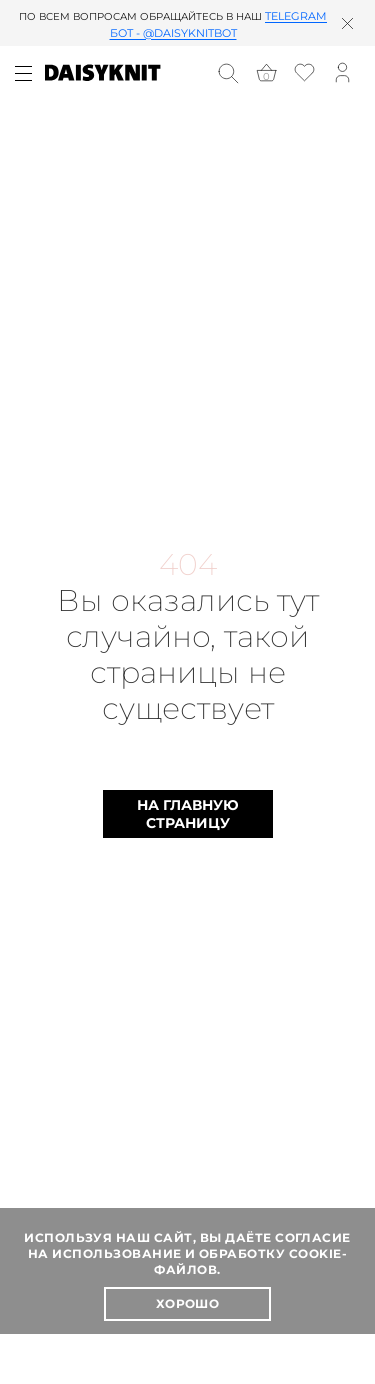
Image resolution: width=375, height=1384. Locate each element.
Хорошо (188, 1303)
